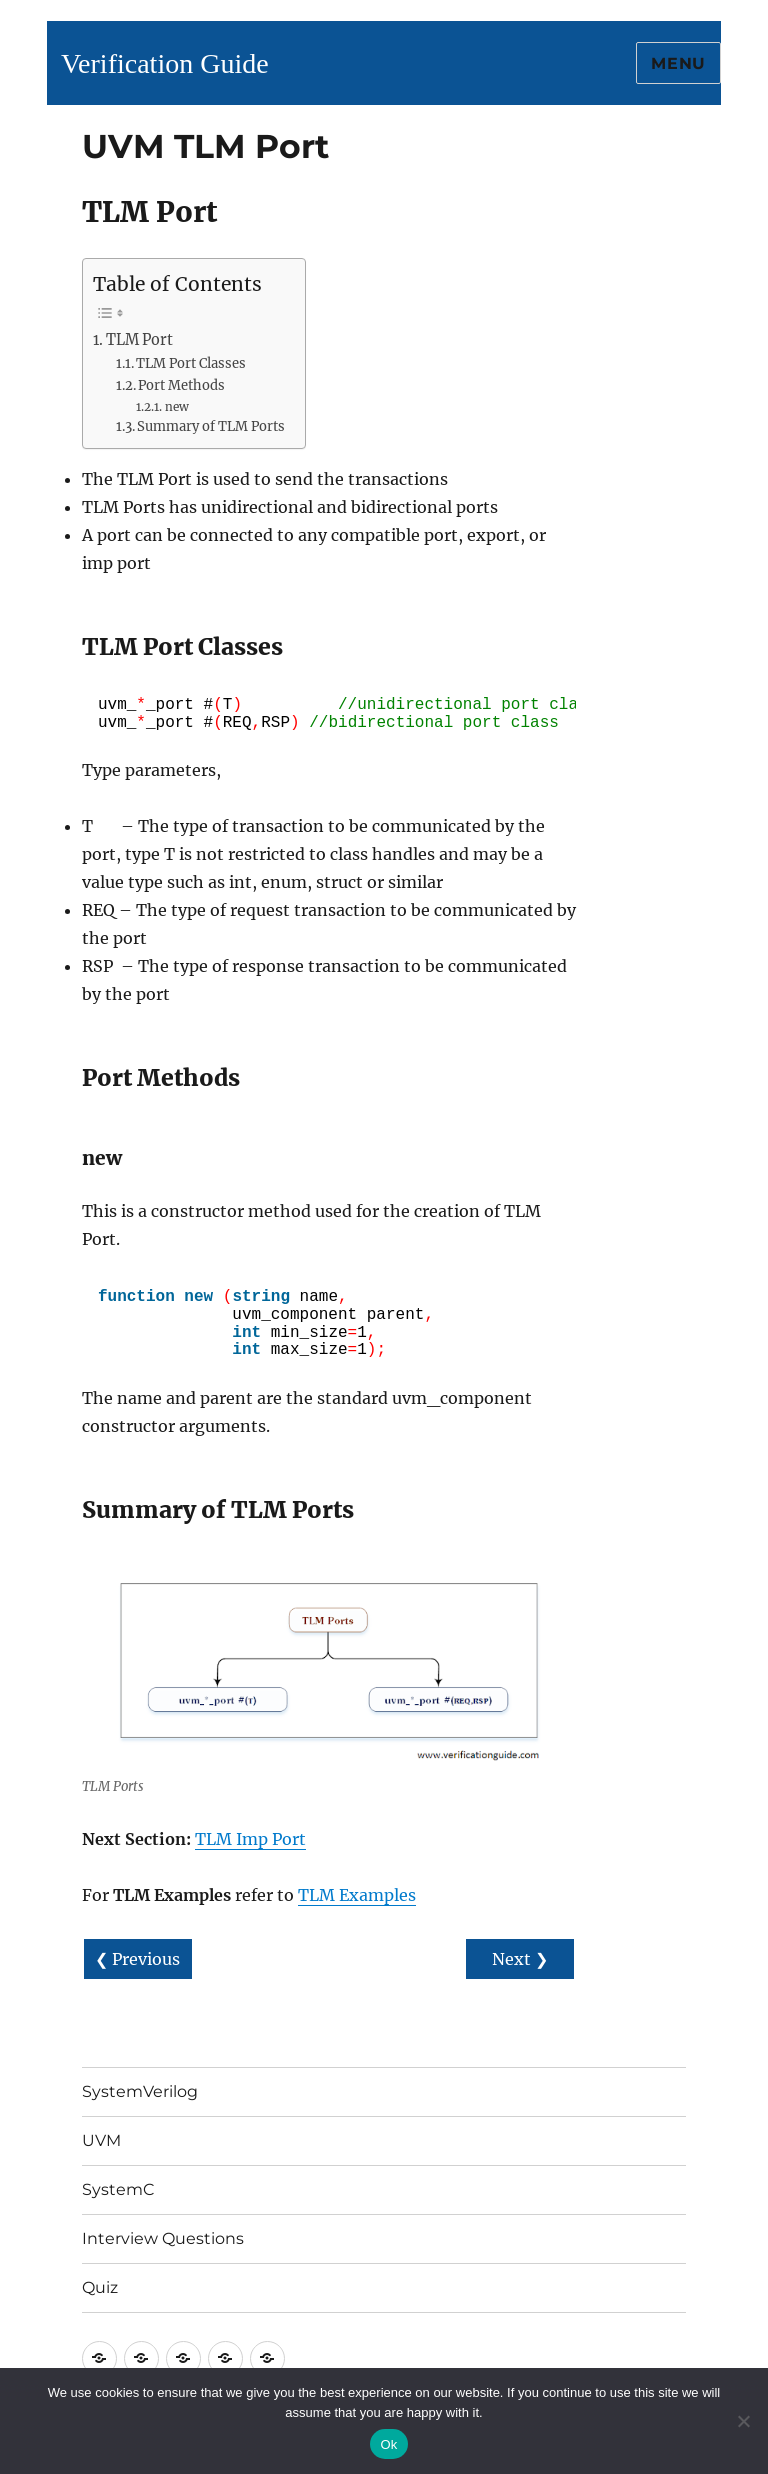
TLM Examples (357, 1895)
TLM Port (139, 340)
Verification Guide (165, 63)
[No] (743, 2421)
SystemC (118, 2189)
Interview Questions (163, 2238)
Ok (388, 2444)
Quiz (100, 2287)
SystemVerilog (140, 2091)
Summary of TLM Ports (211, 426)
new (177, 406)
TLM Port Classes (191, 363)
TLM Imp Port (250, 1839)
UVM (101, 2140)
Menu (678, 63)
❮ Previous (137, 1959)
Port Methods (181, 385)
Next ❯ (520, 1959)
